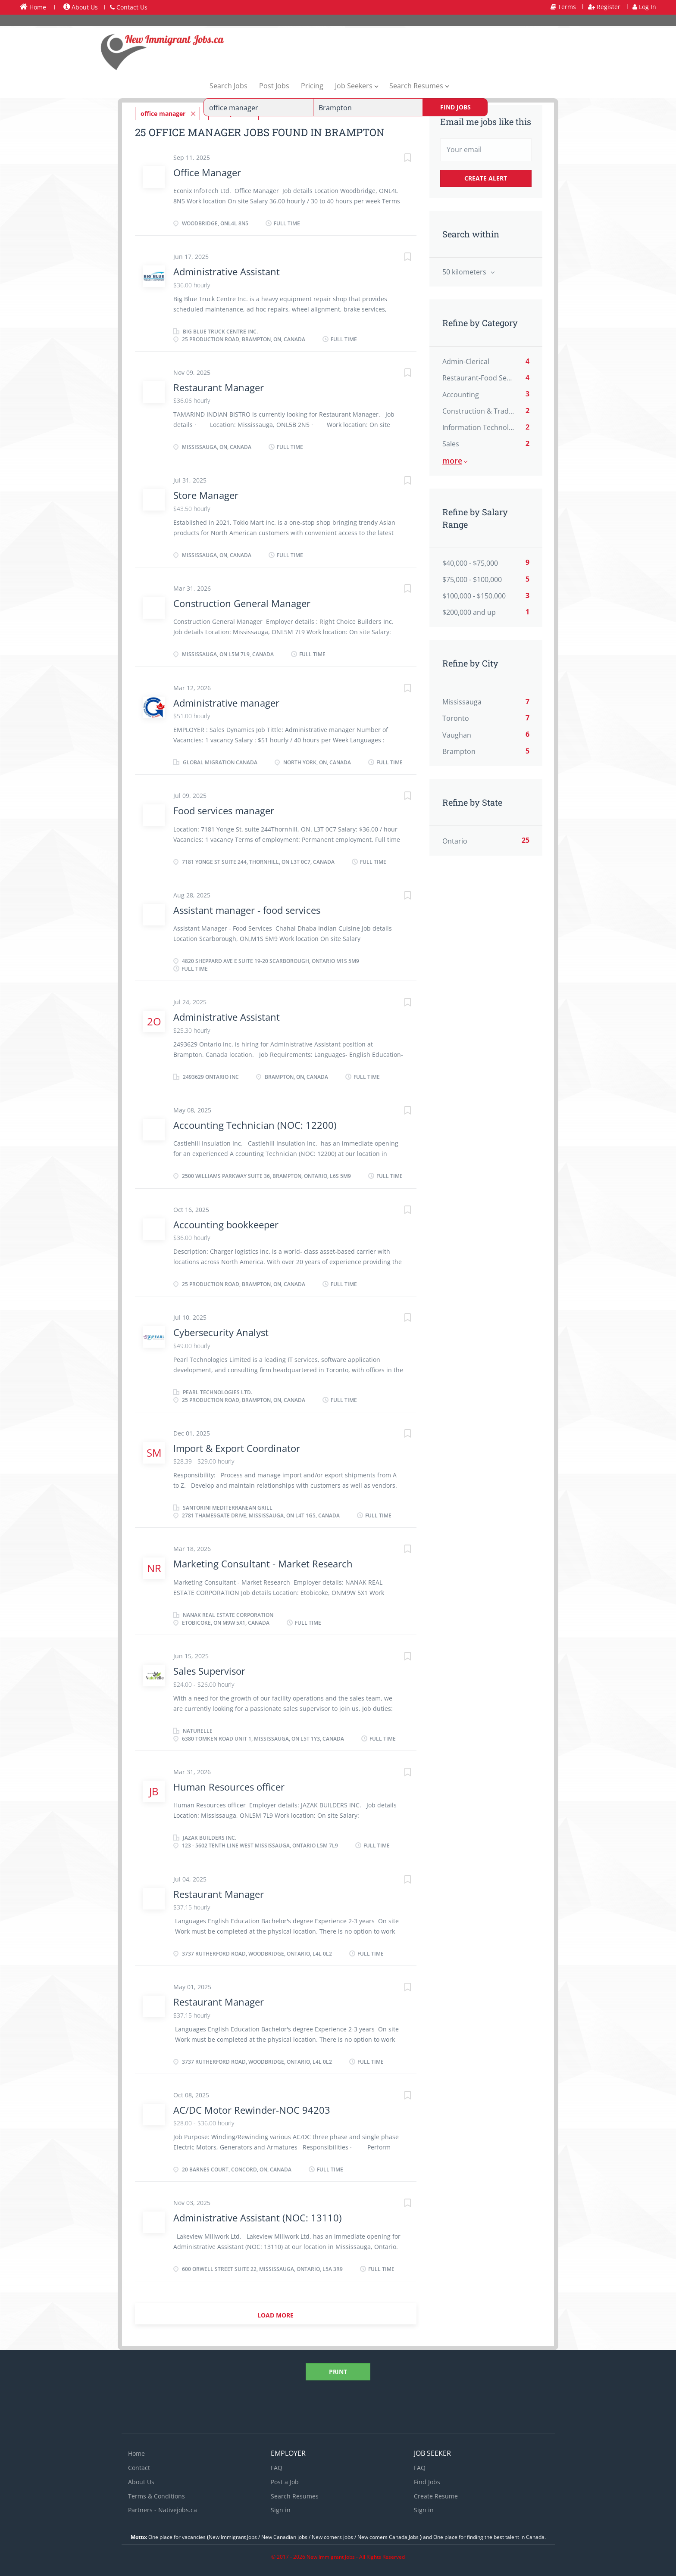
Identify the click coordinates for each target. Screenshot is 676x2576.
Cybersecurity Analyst (221, 1330)
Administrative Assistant (226, 269)
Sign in (281, 2508)
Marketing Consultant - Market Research (264, 1561)
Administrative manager (226, 700)
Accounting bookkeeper (226, 1222)
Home (33, 7)
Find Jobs (455, 107)
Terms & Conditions (156, 2494)
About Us (80, 7)
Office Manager (207, 170)
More (452, 460)
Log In (644, 7)
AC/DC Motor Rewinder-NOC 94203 (251, 2107)
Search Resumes (295, 2494)
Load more (275, 2313)
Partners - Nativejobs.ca (162, 2508)
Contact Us (128, 7)
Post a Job (285, 2480)
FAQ (276, 2465)
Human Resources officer (230, 1784)
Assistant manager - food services (246, 907)
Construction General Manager (241, 601)
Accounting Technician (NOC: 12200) (254, 1122)
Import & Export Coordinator (236, 1445)
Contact (139, 2465)
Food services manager (223, 808)
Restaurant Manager (218, 385)
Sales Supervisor (209, 1669)
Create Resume (436, 2494)
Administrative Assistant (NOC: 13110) (257, 2215)
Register (604, 7)
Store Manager (205, 493)
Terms (563, 7)
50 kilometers (465, 272)
